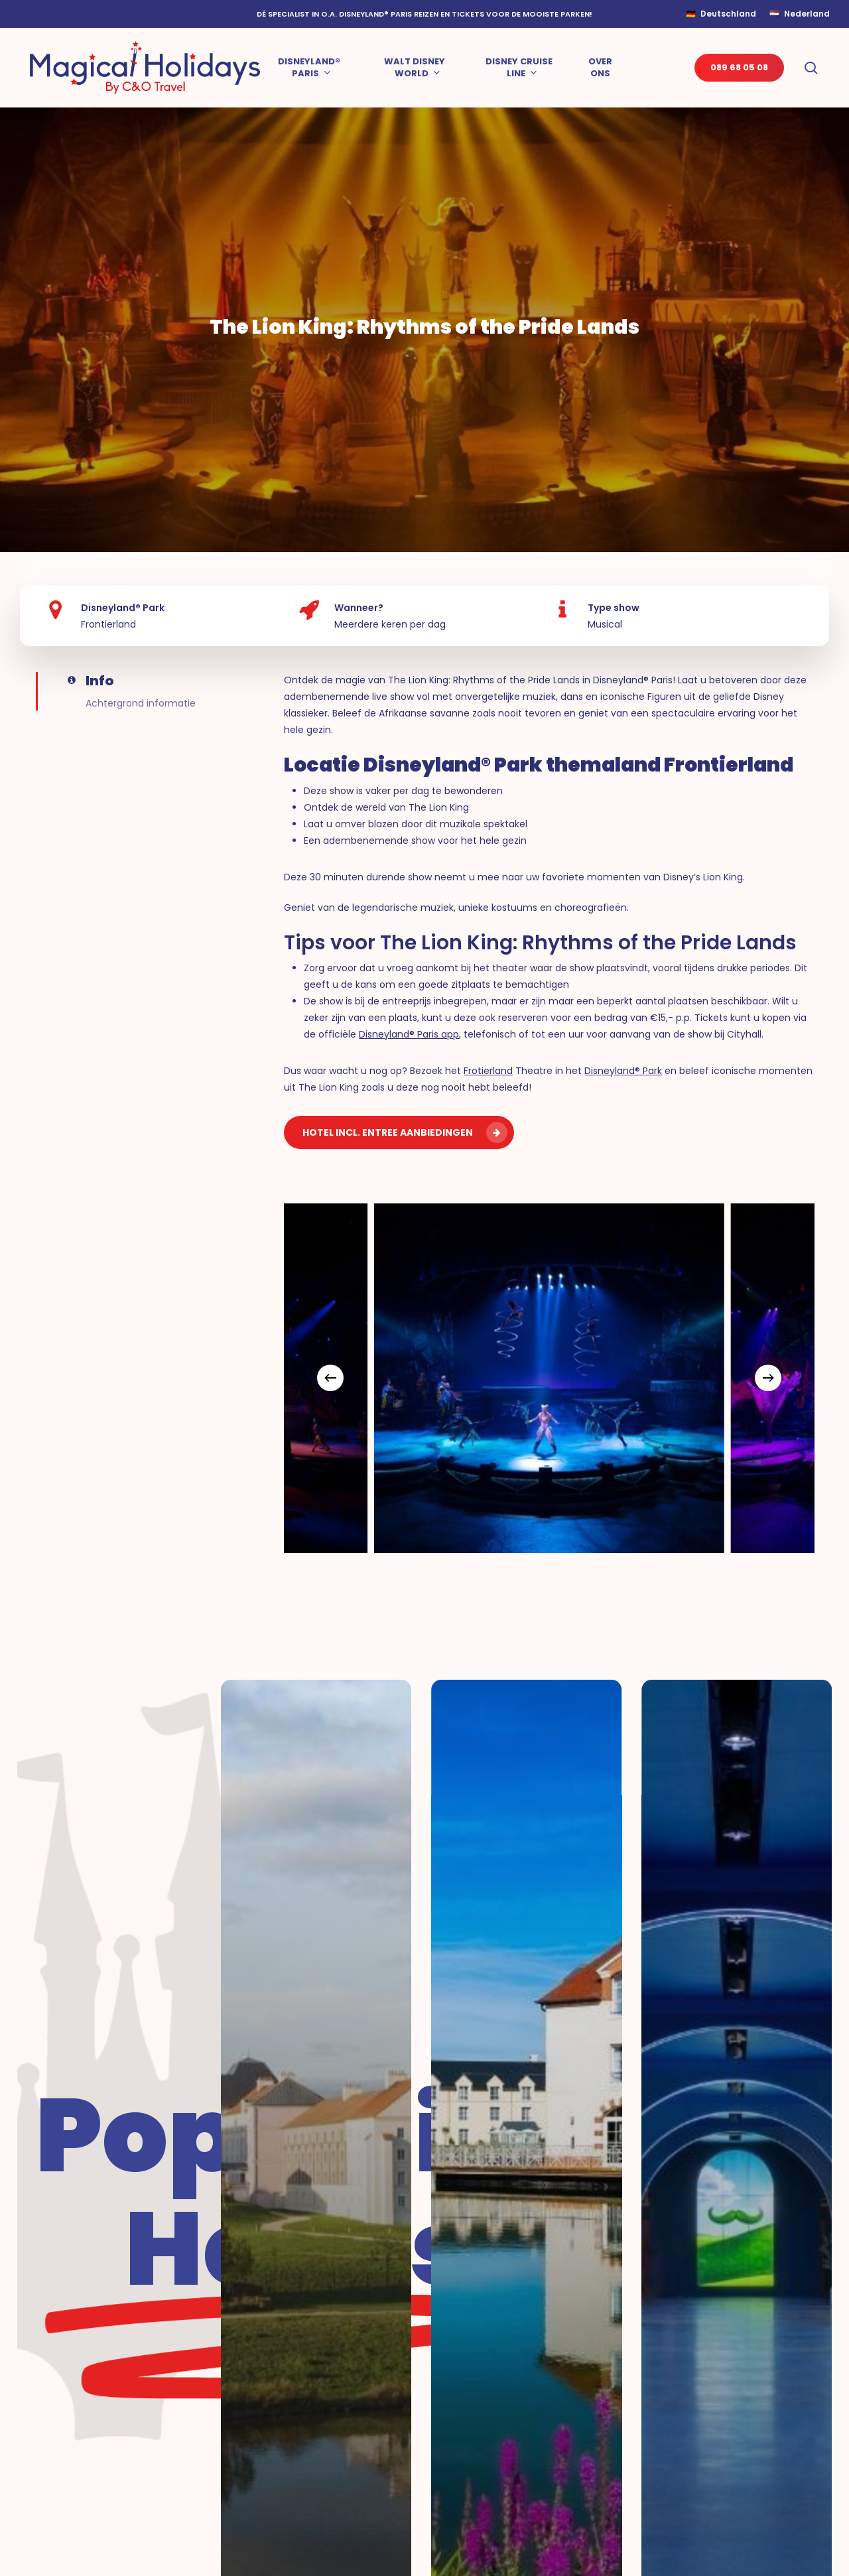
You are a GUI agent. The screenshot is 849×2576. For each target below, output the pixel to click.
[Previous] (330, 1378)
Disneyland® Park (623, 1070)
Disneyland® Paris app (409, 1034)
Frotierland (488, 1070)
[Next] (768, 1378)
